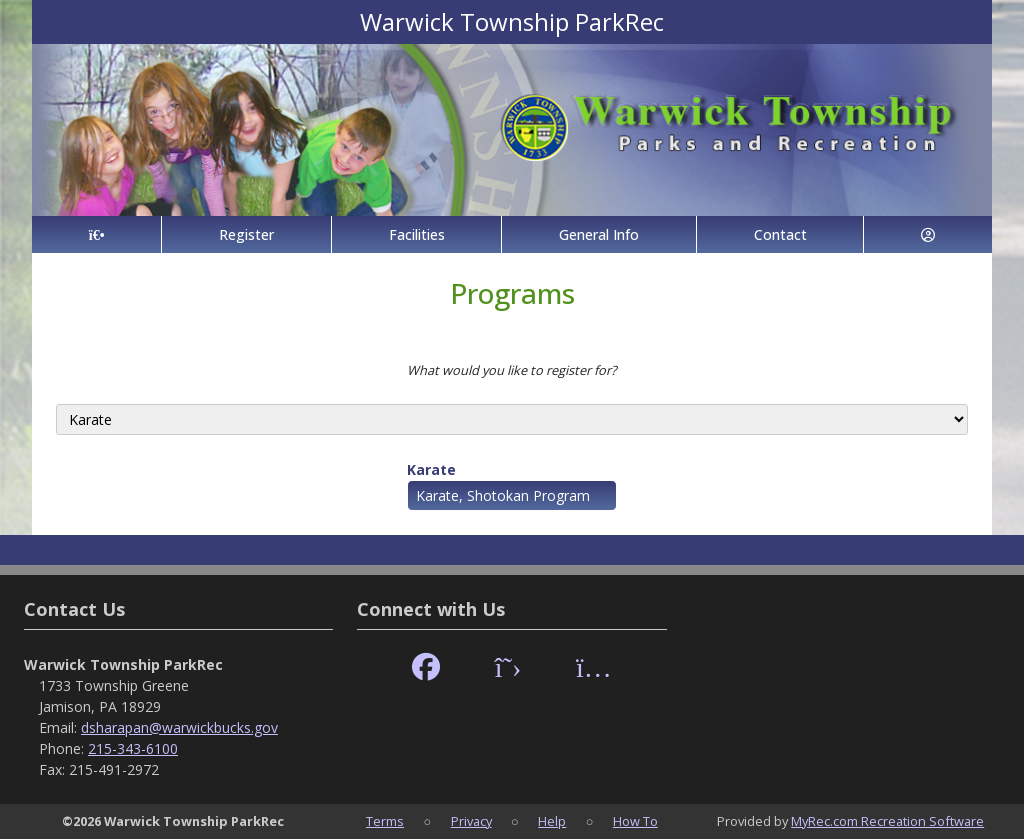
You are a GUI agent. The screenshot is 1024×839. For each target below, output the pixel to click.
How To (635, 821)
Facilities (417, 234)
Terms (385, 821)
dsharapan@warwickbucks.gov (179, 727)
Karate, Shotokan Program (503, 495)
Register (246, 234)
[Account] (928, 234)
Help (552, 821)
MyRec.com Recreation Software (887, 821)
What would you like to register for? (512, 370)
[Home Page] (96, 234)
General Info (599, 234)
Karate (431, 469)
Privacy (471, 821)
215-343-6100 (133, 748)
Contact (780, 234)
